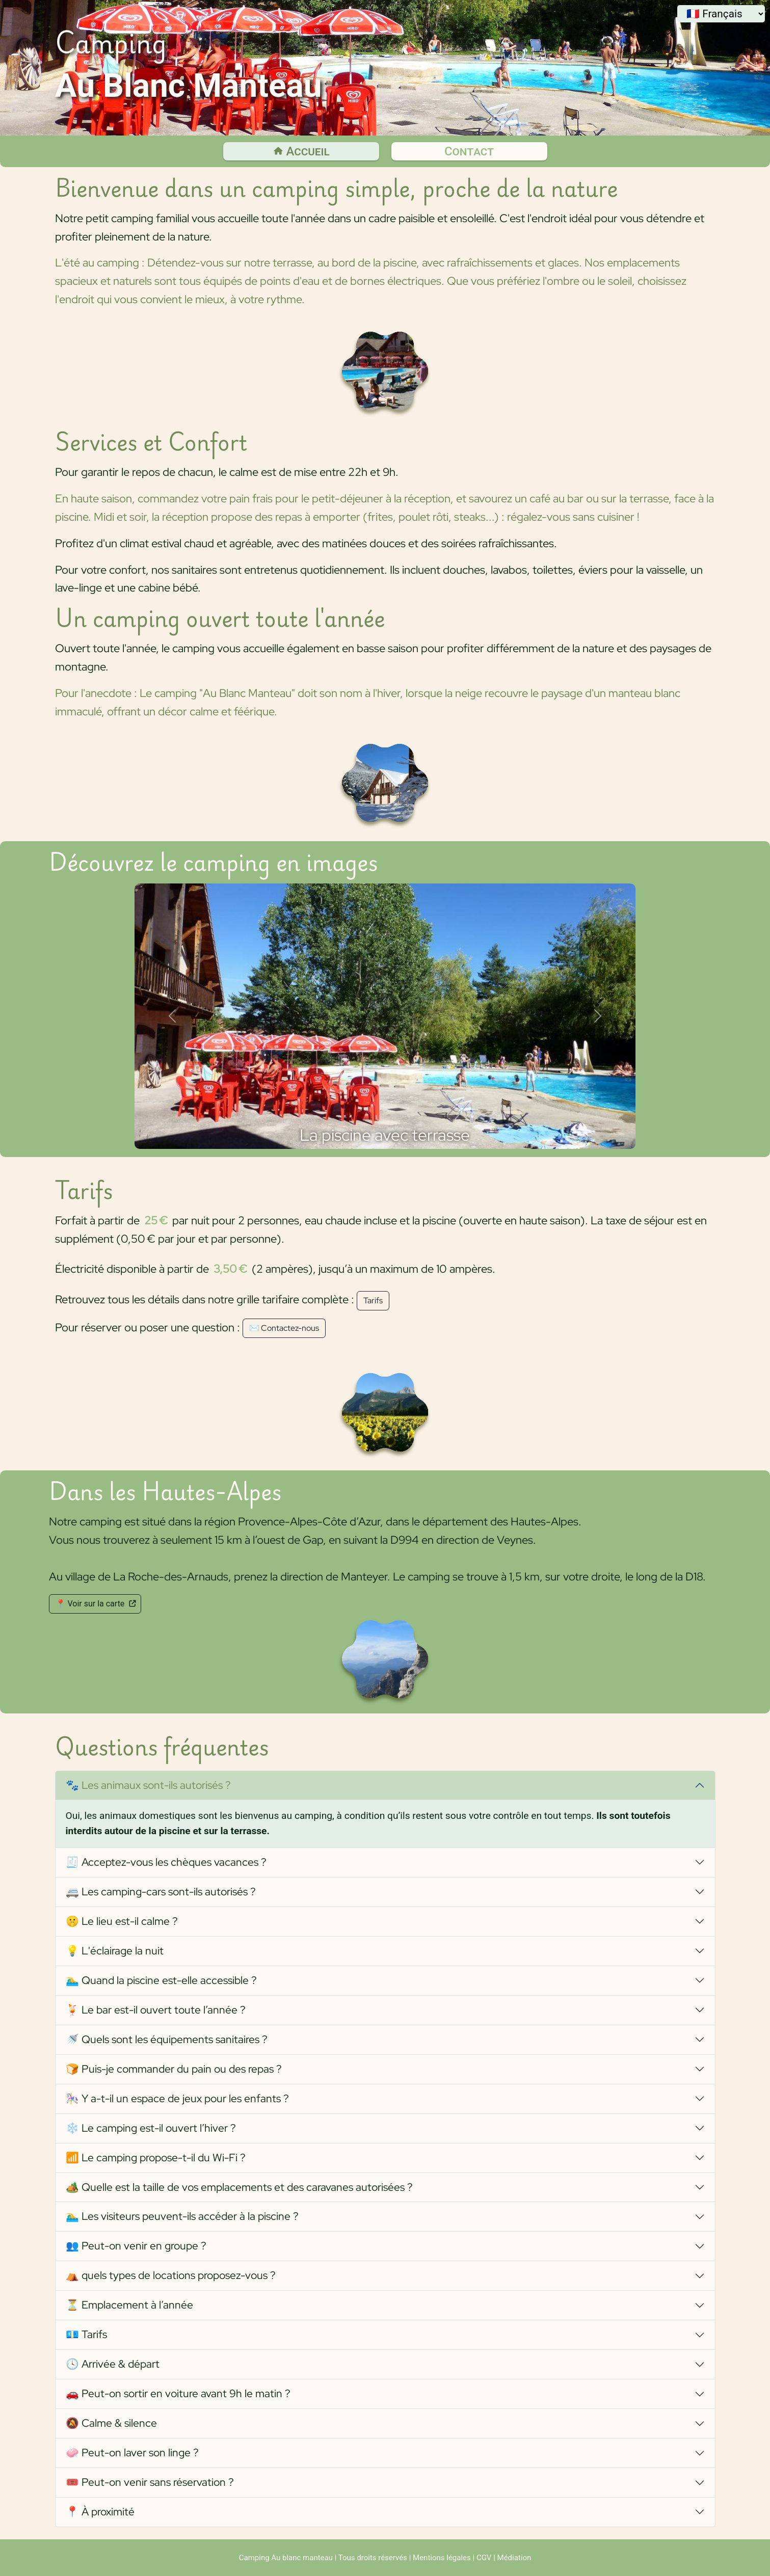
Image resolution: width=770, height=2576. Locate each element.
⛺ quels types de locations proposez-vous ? (171, 2275)
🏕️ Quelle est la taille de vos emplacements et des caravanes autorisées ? (239, 2187)
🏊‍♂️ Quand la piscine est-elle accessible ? (161, 1980)
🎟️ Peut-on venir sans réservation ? (150, 2482)
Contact (469, 151)
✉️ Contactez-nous (284, 1328)
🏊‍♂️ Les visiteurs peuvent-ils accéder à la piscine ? (182, 2216)
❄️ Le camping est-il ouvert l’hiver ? (151, 2128)
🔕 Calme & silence (111, 2423)
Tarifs (373, 1300)
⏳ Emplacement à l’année (129, 2305)
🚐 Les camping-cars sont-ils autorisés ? (161, 1891)
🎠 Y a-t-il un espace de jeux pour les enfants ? (177, 2098)
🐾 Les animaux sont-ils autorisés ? (148, 1785)
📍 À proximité (100, 2511)
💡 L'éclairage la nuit (115, 1950)
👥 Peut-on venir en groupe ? (136, 2245)
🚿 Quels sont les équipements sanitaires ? (167, 2039)
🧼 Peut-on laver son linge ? (132, 2452)
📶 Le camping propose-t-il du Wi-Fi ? (156, 2157)
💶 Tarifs (86, 2334)
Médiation (514, 2557)
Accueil (300, 151)
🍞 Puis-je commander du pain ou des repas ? (174, 2069)
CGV (484, 2557)
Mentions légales (442, 2557)
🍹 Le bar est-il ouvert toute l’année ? (156, 2010)
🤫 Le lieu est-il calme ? (122, 1921)
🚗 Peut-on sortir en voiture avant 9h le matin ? (178, 2393)
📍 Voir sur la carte (95, 1603)
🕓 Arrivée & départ (113, 2364)
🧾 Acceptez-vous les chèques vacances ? (166, 1862)
